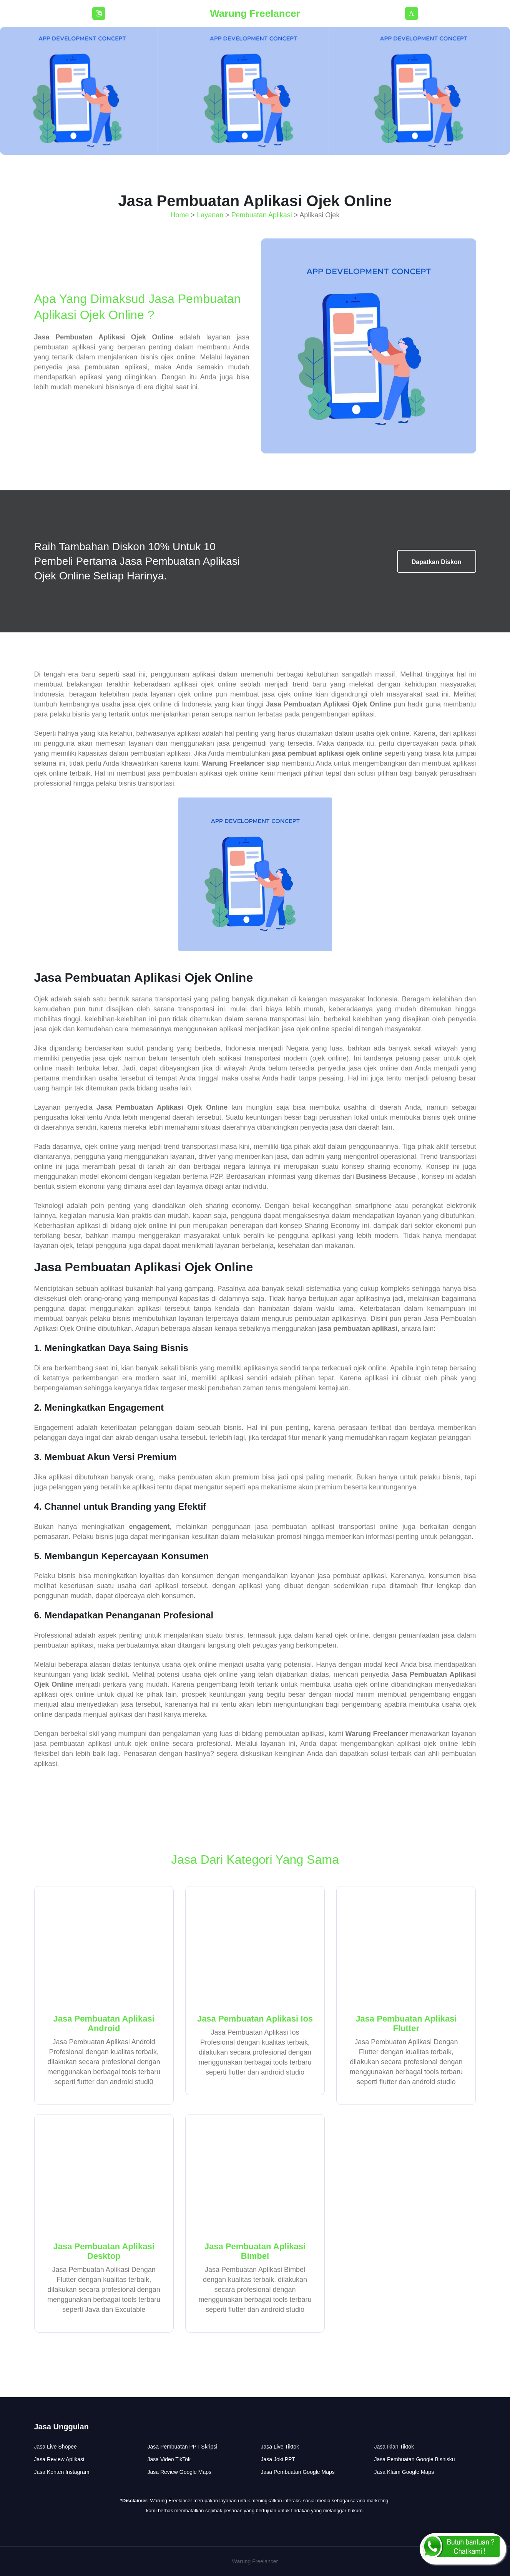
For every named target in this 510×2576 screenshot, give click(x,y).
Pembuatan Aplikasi (261, 215)
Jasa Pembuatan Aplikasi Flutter (406, 2023)
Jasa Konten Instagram (62, 2472)
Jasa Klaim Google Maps (404, 2472)
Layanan (210, 215)
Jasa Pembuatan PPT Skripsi (183, 2447)
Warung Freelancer (255, 13)
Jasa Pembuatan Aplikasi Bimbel (255, 2251)
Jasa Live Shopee (55, 2447)
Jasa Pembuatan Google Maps (298, 2472)
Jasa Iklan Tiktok (394, 2447)
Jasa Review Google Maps (180, 2472)
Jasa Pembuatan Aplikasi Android (103, 2023)
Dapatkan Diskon (437, 562)
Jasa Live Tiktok (280, 2447)
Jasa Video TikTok (169, 2459)
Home (180, 215)
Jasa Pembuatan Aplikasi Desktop (103, 2251)
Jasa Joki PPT (278, 2459)
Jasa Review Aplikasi (59, 2459)
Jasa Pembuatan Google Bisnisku (414, 2459)
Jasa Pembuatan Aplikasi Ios (255, 2018)
